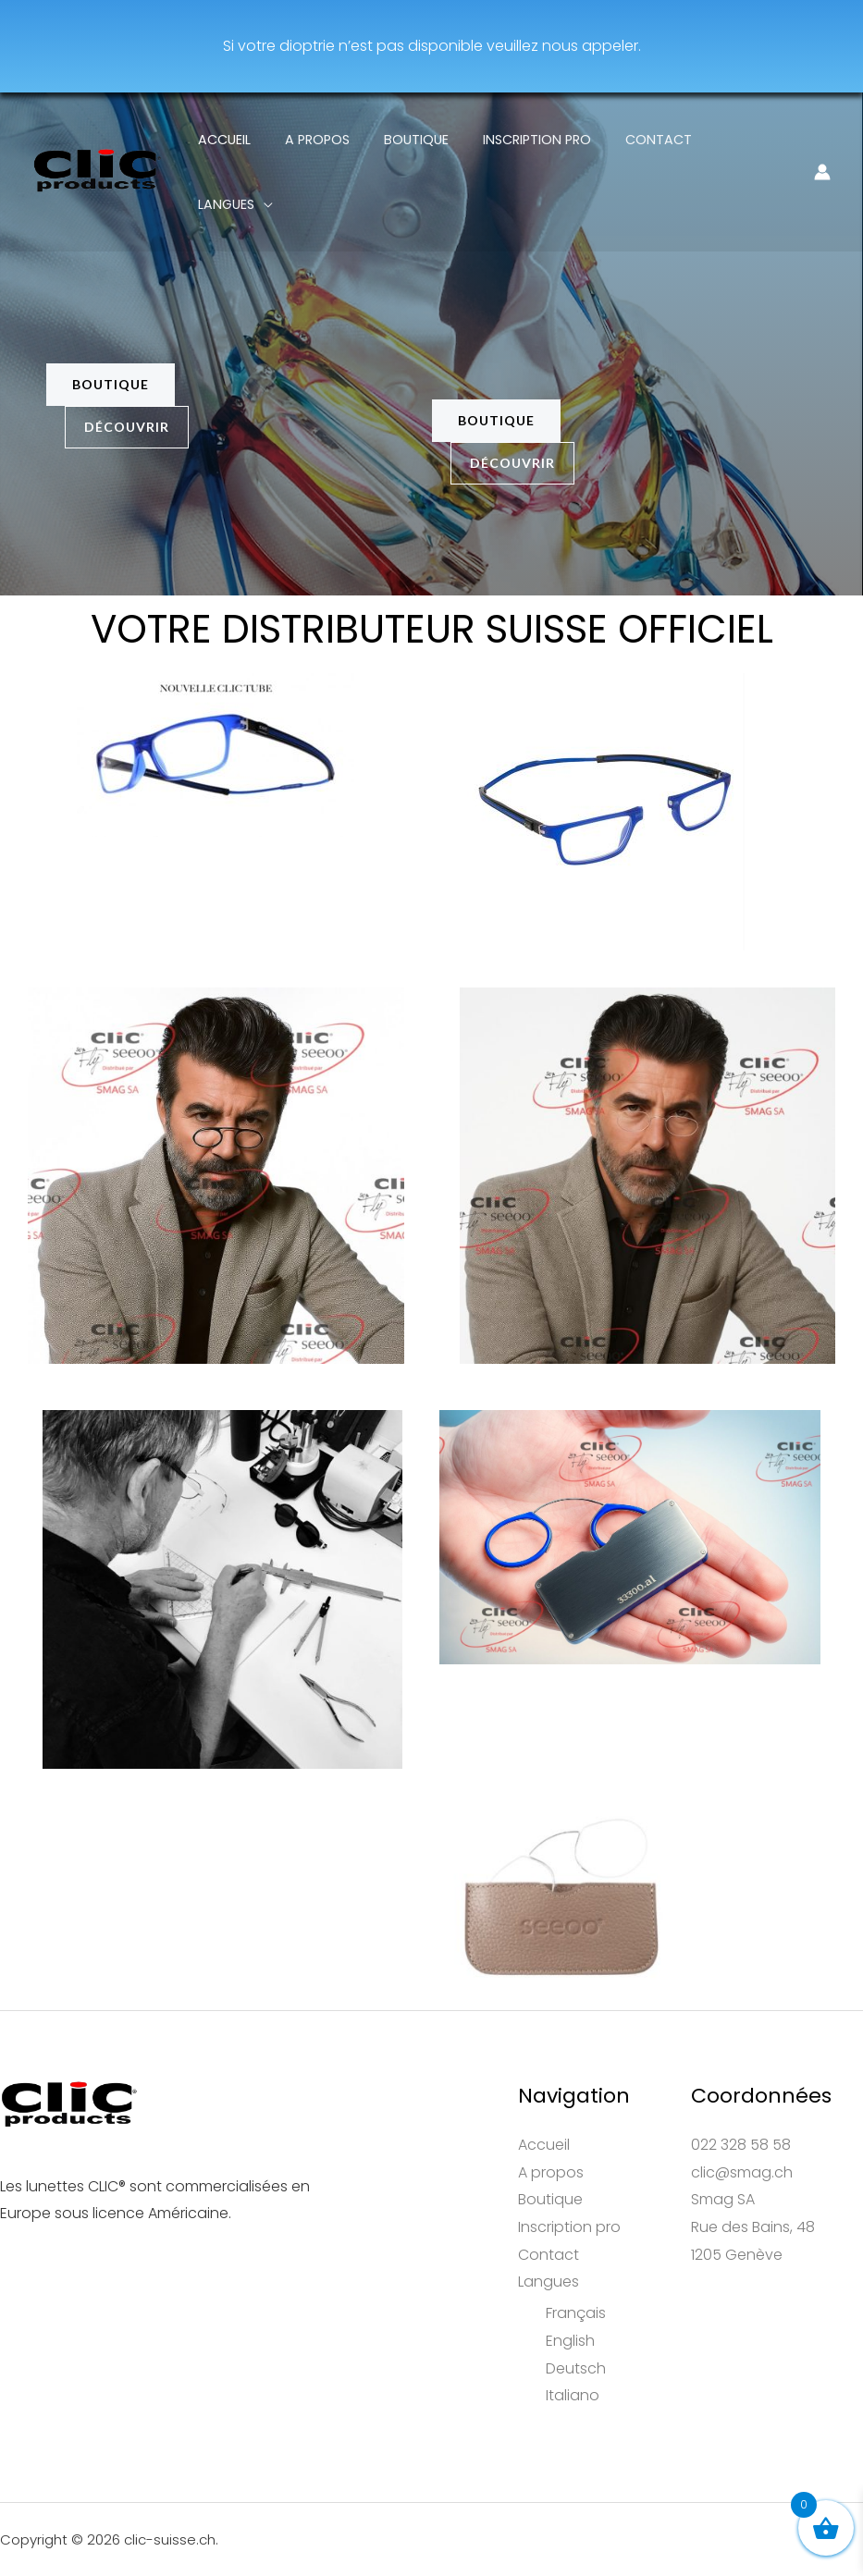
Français (576, 2313)
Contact (647, 139)
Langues (736, 139)
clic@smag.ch (742, 2172)
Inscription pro (533, 139)
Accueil (243, 139)
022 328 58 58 (741, 2144)
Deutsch (576, 2368)
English (570, 2340)
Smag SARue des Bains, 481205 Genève (753, 2226)
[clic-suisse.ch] (97, 138)
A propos (328, 139)
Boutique (420, 139)
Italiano (572, 2395)
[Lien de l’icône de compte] (822, 139)
